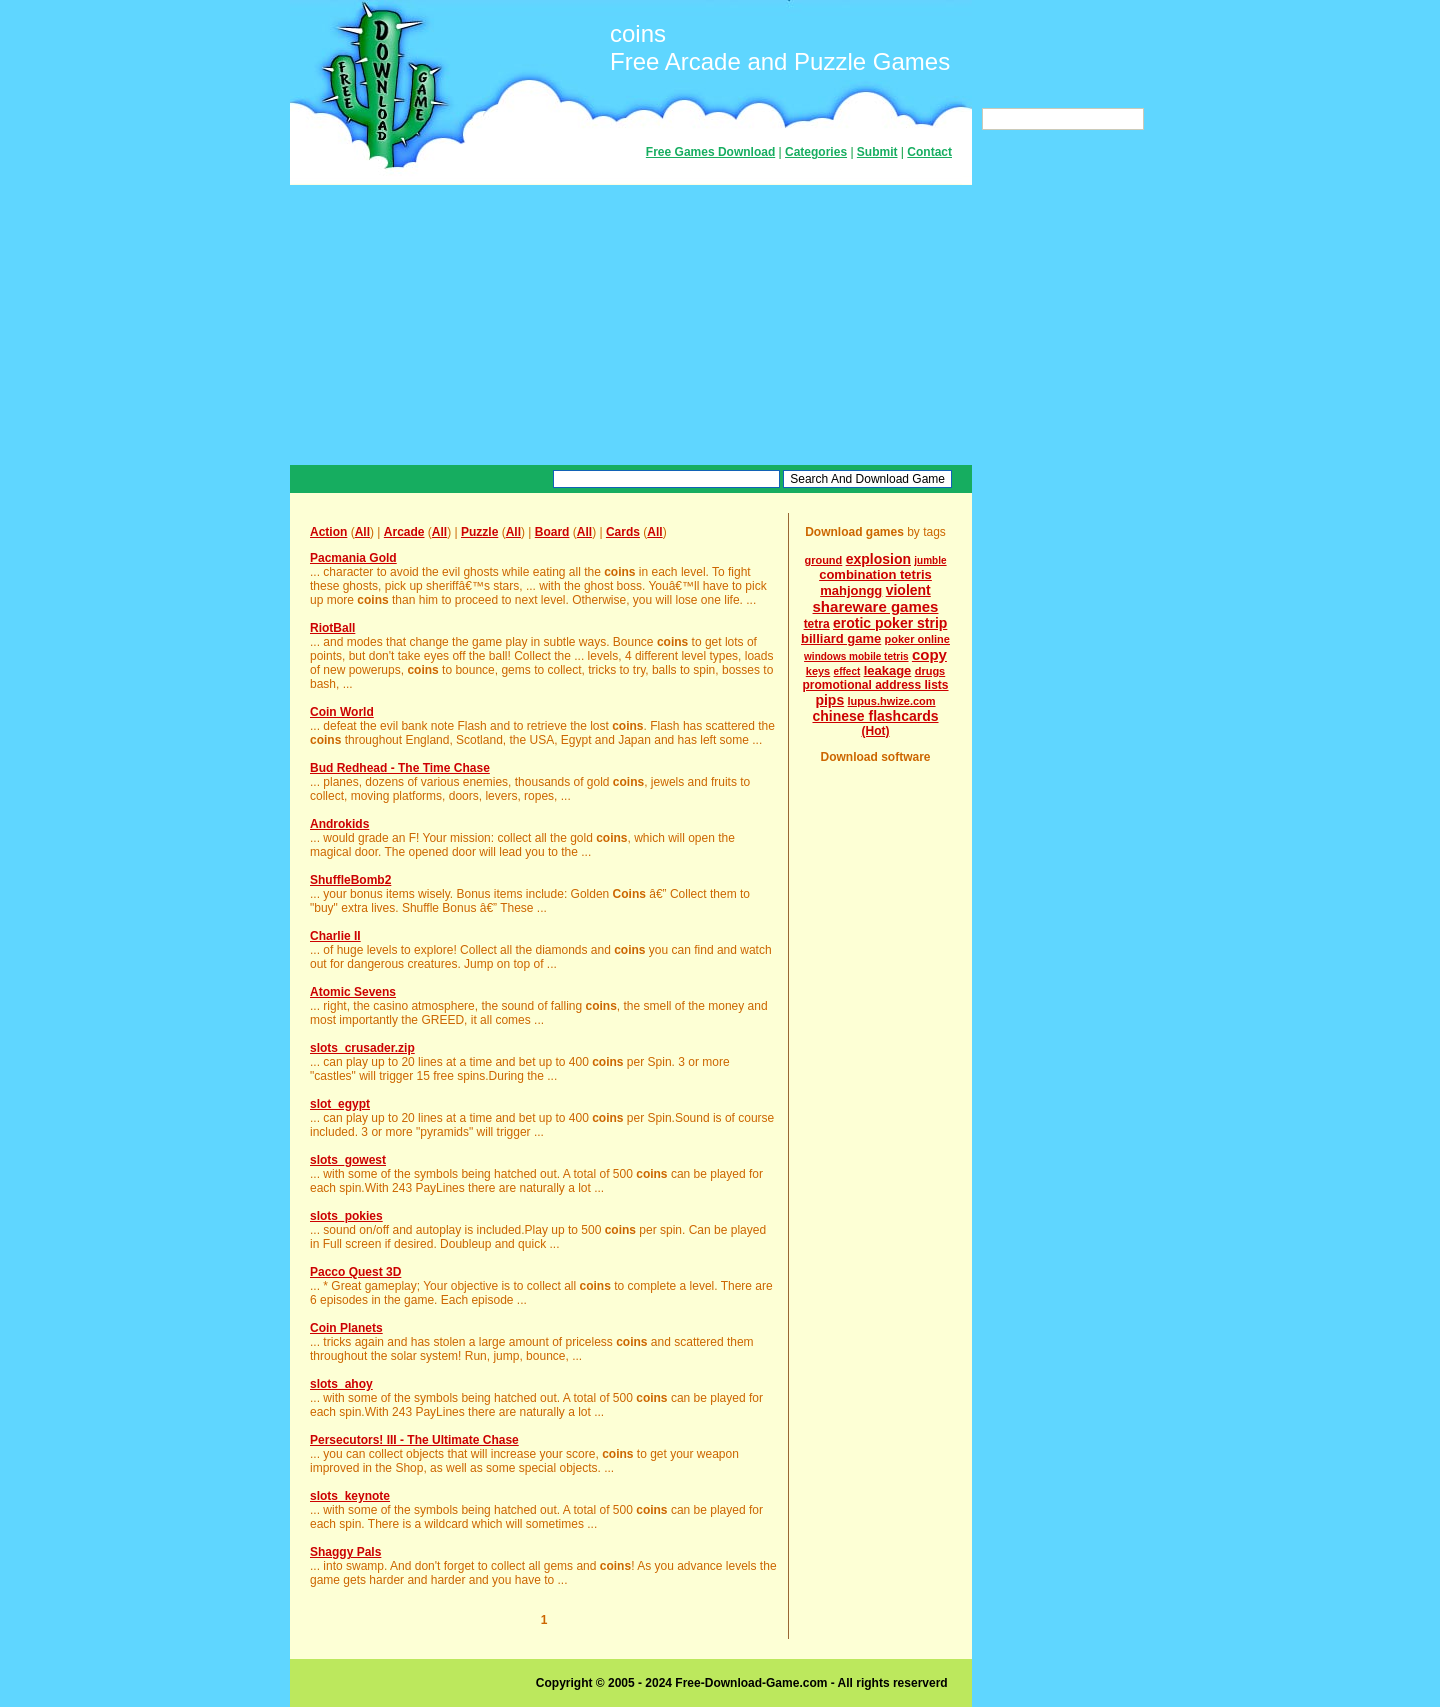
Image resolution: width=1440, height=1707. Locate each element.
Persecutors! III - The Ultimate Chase (414, 1440)
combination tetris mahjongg (875, 582)
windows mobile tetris (856, 656)
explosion (878, 559)
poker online (917, 639)
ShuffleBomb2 (350, 880)
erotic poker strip (890, 623)
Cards (623, 532)
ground (823, 560)
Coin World (342, 712)
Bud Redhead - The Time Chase (400, 768)
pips (829, 700)
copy (929, 654)
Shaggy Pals (345, 1552)
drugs (930, 671)
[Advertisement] (631, 325)
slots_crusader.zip (362, 1048)
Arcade (404, 532)
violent (908, 590)
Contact (929, 152)
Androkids (339, 824)
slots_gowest (348, 1160)
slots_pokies (346, 1216)
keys (818, 671)
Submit (877, 152)
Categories (816, 152)
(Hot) (876, 731)
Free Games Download (710, 152)
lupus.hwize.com (892, 701)
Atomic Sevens (353, 992)
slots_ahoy (341, 1384)
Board (552, 532)
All (362, 532)
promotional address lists (875, 685)
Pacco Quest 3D (355, 1272)
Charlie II (335, 936)
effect (847, 671)
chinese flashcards (875, 716)
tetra (817, 624)
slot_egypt (340, 1104)
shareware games (876, 606)
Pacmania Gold (353, 558)
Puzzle (479, 532)
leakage (888, 670)
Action (328, 532)
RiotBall (332, 628)
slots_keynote (350, 1496)
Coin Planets (346, 1328)
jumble (930, 560)
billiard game (841, 638)
